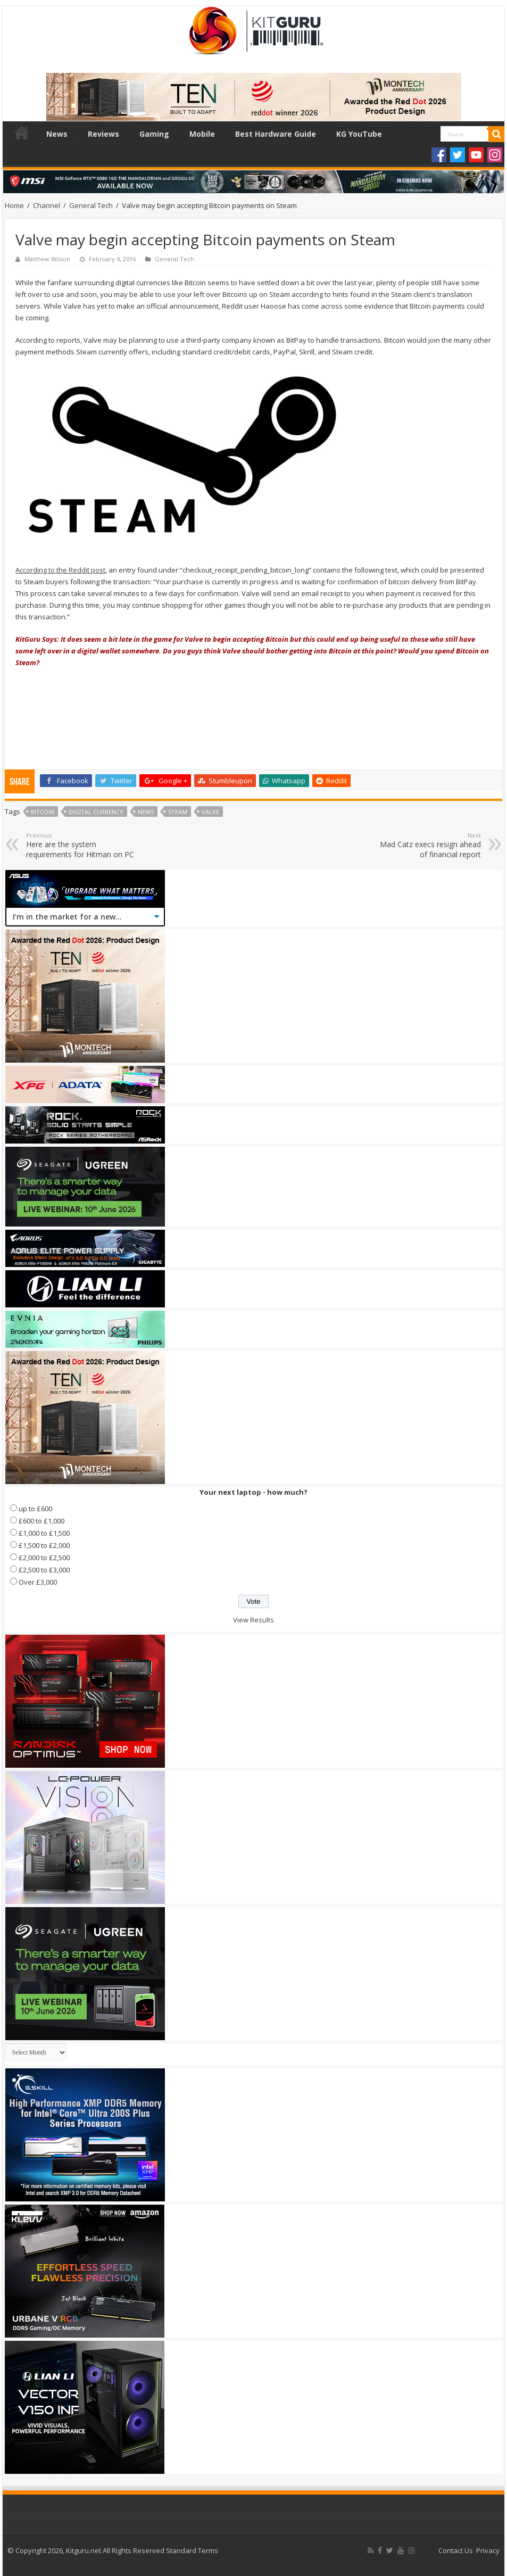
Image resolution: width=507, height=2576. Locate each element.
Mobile (202, 134)
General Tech (91, 205)
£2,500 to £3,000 (44, 1570)
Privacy (488, 2550)
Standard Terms (192, 2550)
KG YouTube (359, 134)
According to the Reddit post (60, 570)
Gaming (154, 134)
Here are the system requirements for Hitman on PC (80, 845)
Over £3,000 (38, 1582)
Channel (46, 205)
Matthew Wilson (47, 259)
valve (210, 812)
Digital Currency (96, 812)
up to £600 (35, 1508)
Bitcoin (42, 812)
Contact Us (455, 2550)
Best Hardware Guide (275, 134)
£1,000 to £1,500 (44, 1533)
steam (177, 812)
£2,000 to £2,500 (44, 1557)
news (146, 812)
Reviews (103, 134)
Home (22, 132)
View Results (253, 1620)
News (57, 134)
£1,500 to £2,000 (44, 1545)
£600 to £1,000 (41, 1521)
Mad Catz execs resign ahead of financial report (426, 845)
